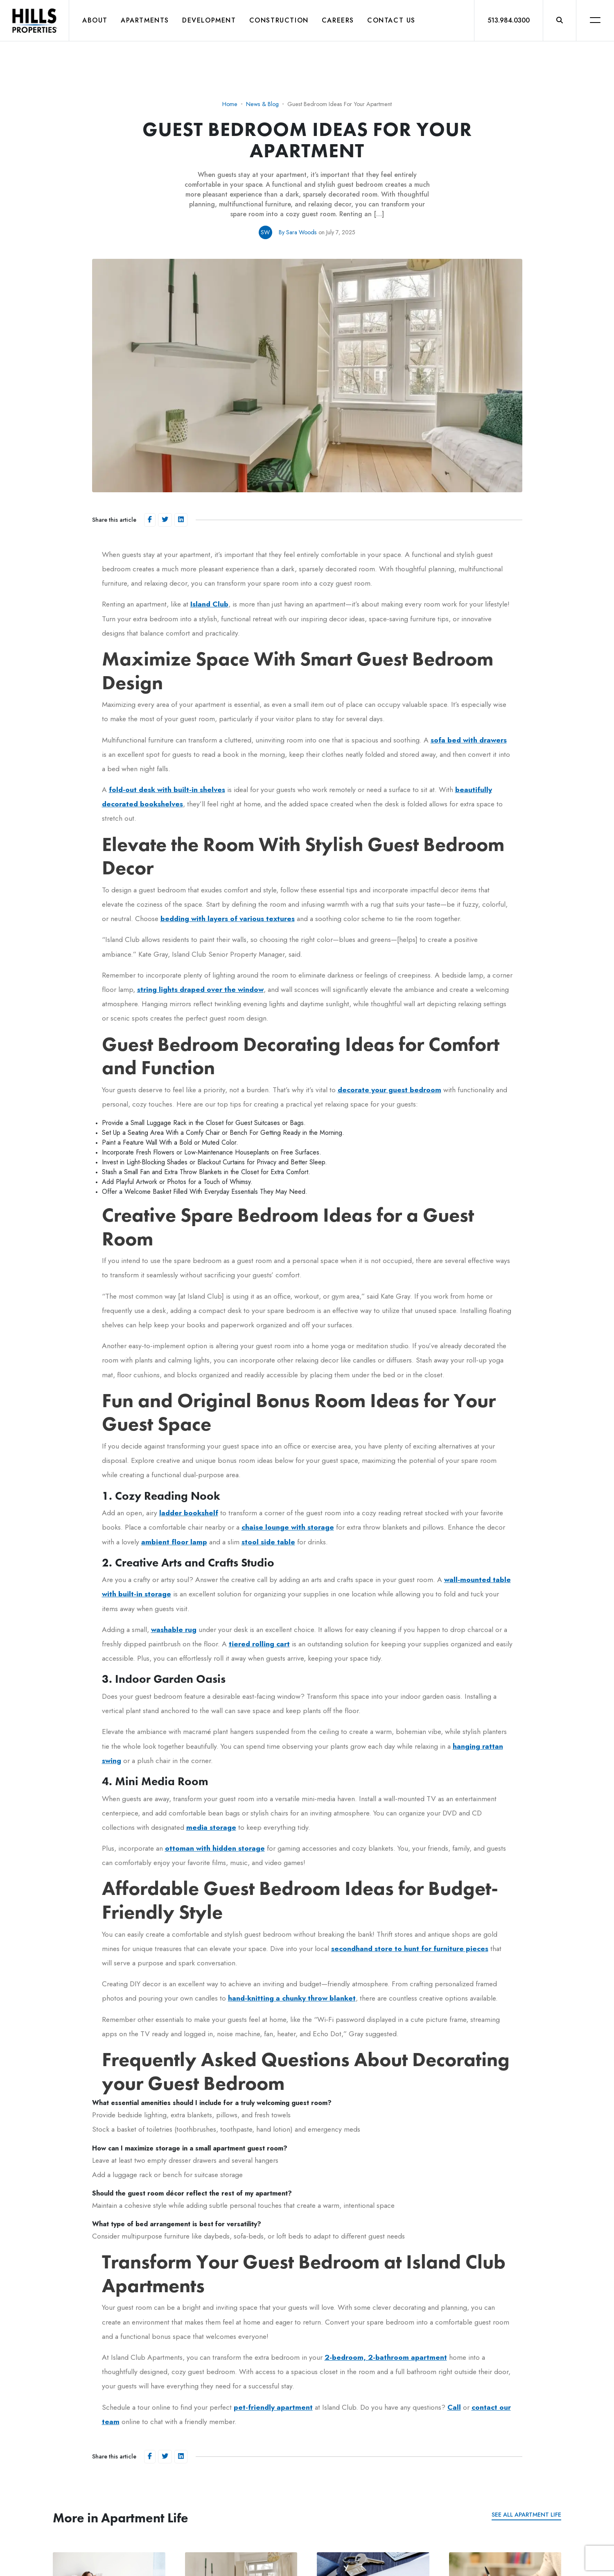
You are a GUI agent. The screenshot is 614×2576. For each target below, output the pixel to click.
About (95, 20)
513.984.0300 (509, 20)
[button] (559, 20)
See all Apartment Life (526, 2514)
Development (209, 20)
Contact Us (391, 20)
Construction (279, 20)
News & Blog (262, 104)
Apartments (145, 20)
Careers (338, 20)
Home (229, 104)
